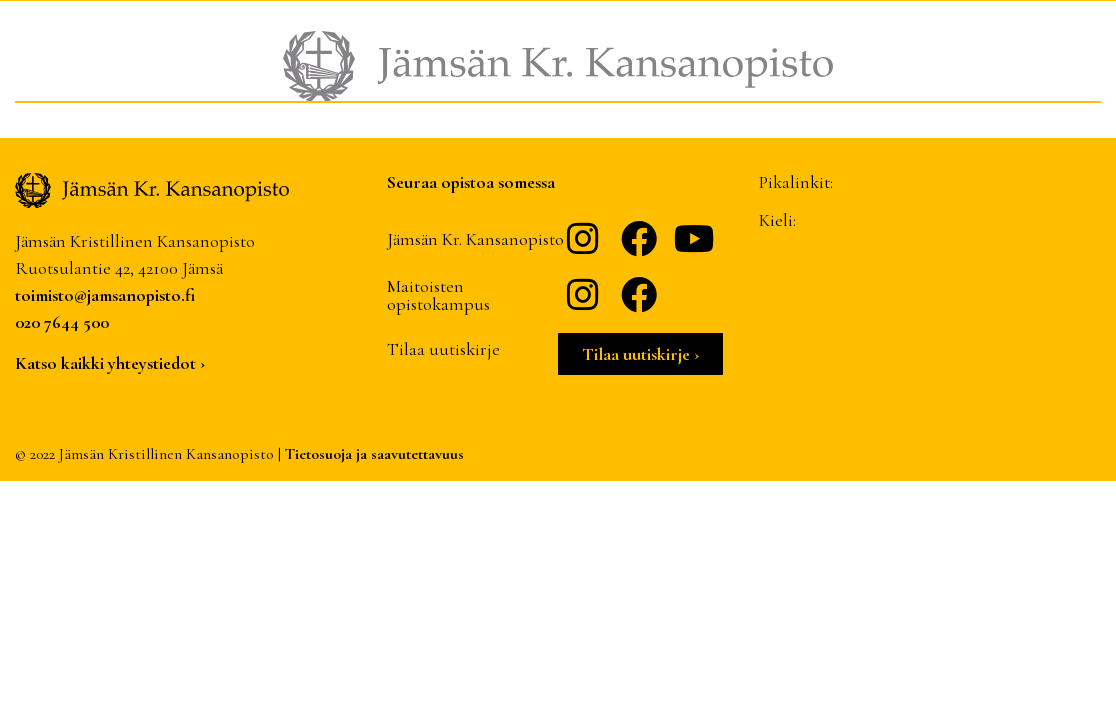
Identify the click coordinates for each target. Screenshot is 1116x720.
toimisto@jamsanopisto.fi (105, 295)
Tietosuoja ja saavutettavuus (374, 454)
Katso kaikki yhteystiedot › (110, 363)
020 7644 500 (62, 322)
